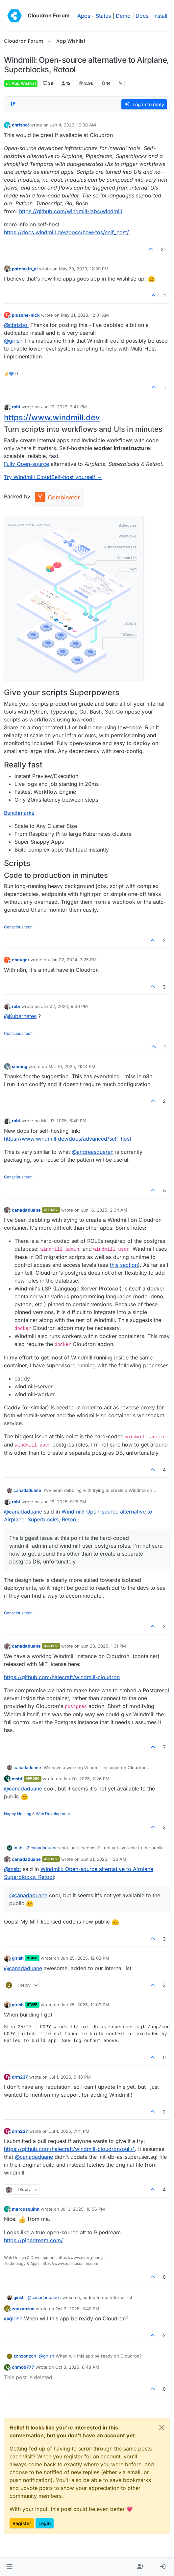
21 (163, 249)
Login (44, 2523)
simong (19, 1066)
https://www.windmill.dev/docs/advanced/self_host (67, 1138)
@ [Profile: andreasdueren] (92, 1152)
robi (16, 406)
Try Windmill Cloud (27, 477)
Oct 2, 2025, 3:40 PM (77, 2308)
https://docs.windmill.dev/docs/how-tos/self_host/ (66, 232)
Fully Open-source (26, 464)
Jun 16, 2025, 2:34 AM (104, 1210)
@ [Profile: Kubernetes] (20, 1016)
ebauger (20, 959)
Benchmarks (19, 812)
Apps (83, 15)
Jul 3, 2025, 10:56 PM (83, 2209)
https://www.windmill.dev (52, 417)
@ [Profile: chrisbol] (16, 325)
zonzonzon (23, 2308)
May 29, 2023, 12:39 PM (84, 268)
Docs (142, 15)
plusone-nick (26, 315)
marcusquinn (25, 2209)
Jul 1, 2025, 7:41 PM (69, 2131)
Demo (123, 15)
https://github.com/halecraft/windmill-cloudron (62, 1677)
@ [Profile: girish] (13, 340)
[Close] (162, 2427)
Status (103, 15)
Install (160, 15)
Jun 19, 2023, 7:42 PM (64, 406)
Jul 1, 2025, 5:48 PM (70, 2077)
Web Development (53, 1813)
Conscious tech (18, 926)
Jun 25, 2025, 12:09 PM (85, 2004)
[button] (9, 2566)
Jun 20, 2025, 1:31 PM (103, 1646)
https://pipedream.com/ (33, 2240)
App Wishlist (21, 83)
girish (18, 1958)
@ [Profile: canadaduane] (23, 1511)
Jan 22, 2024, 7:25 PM (73, 959)
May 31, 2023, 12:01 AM (85, 315)
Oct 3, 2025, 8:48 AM (77, 2367)
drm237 (20, 2077)
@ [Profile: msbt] (12, 1869)
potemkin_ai (25, 268)
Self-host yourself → (76, 477)
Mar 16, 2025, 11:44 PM (71, 1066)
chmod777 (23, 2367)
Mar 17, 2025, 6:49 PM (64, 1120)
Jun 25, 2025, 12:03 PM (85, 1958)
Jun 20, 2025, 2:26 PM (86, 1778)
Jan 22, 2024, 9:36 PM (64, 1006)
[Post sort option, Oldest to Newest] (13, 104)
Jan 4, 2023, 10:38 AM (73, 124)
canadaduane (26, 1210)
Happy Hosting (17, 1813)
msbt (17, 1778)
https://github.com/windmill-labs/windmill (70, 211)
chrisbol (20, 124)
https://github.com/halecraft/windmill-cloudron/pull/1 (69, 2149)
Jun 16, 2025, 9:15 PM (63, 1501)
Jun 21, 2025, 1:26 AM (103, 1859)
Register (21, 2523)
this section (124, 1265)
